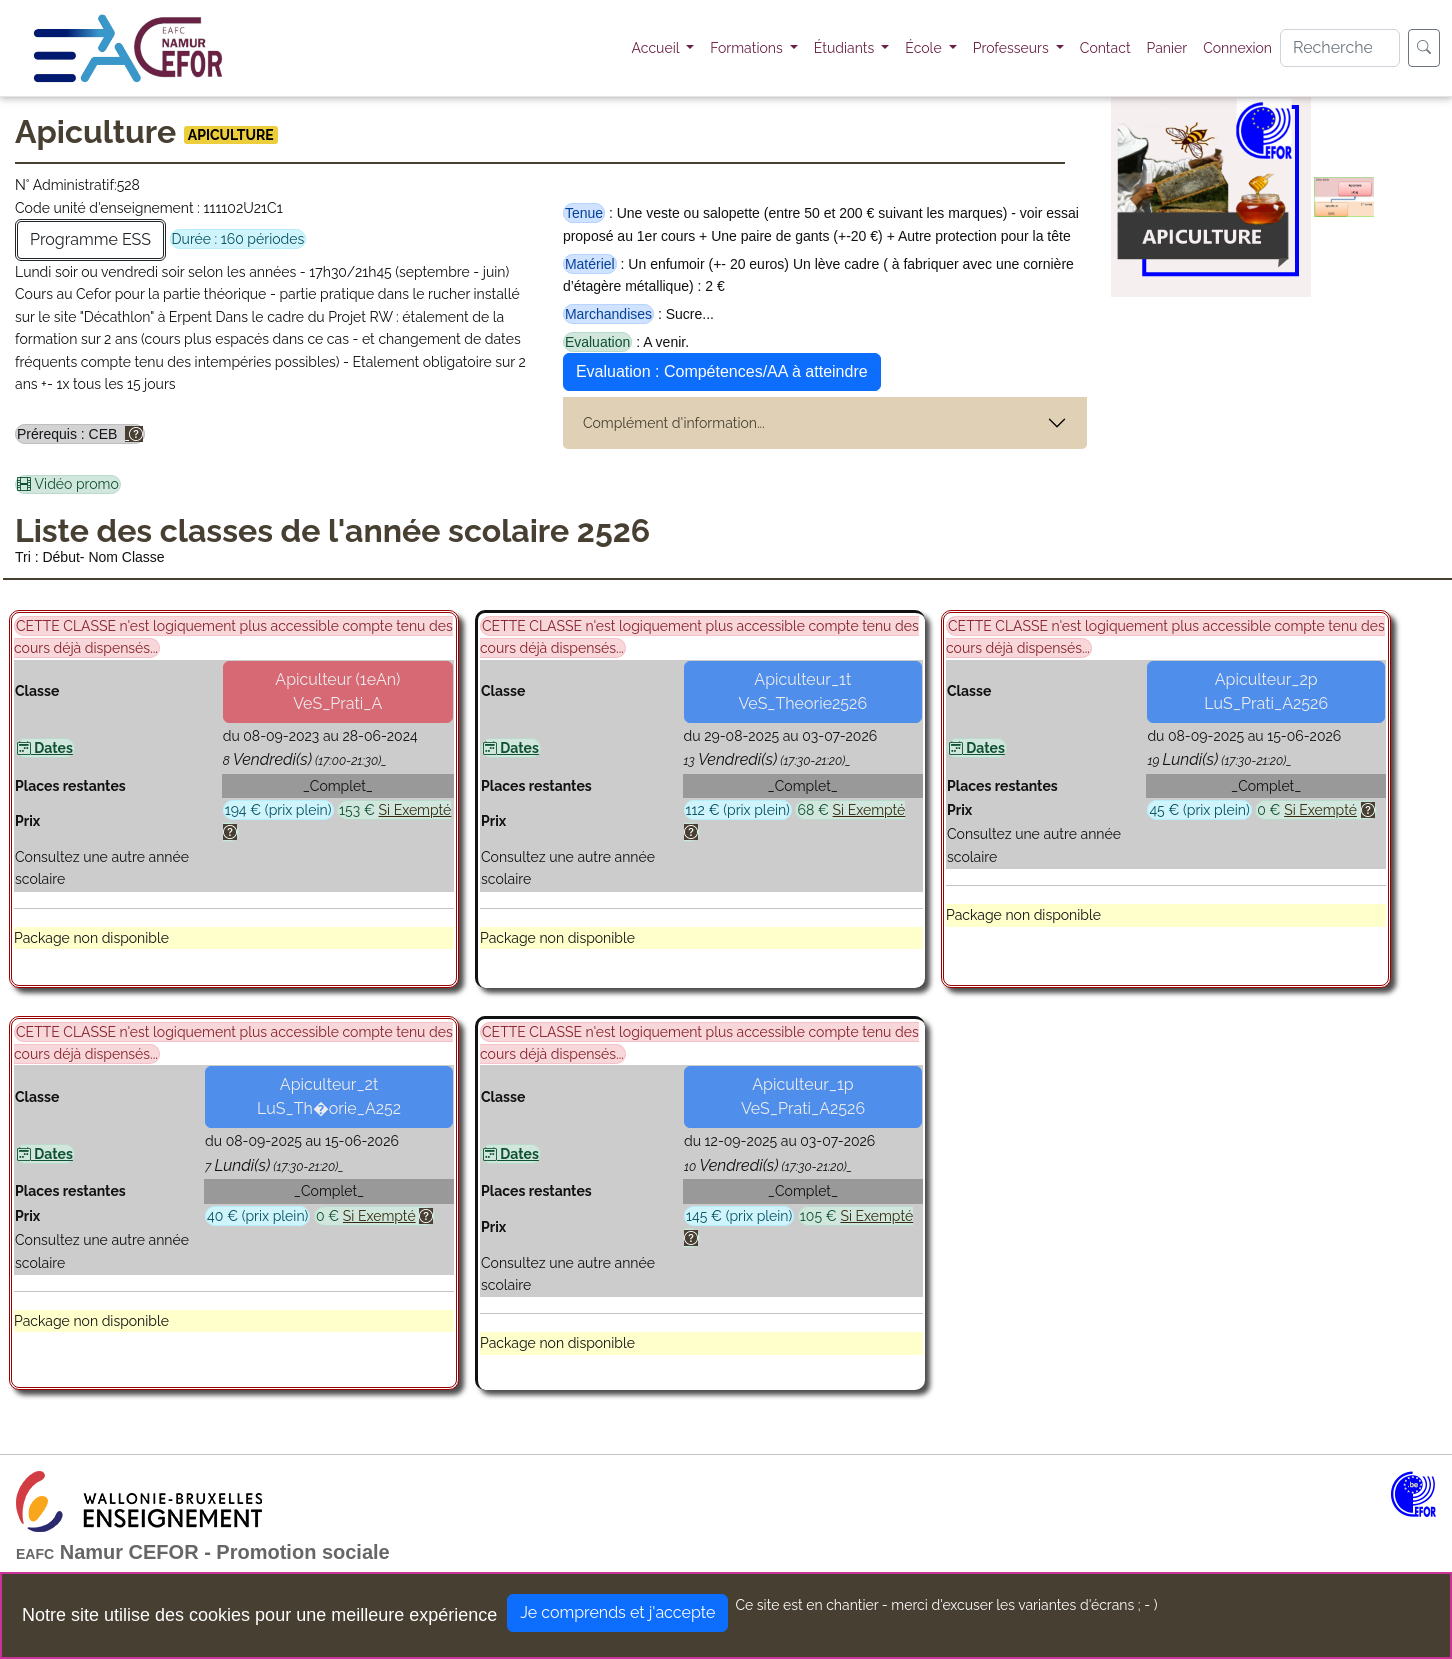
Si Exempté (415, 810)
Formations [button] (748, 48)
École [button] (925, 48)
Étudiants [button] (846, 48)
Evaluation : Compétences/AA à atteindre (722, 371)
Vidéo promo (68, 485)
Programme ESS (90, 239)
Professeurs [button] (1013, 48)
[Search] (1340, 48)
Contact (1105, 48)
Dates (45, 748)
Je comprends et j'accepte (617, 1612)
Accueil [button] (657, 48)
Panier (1167, 48)
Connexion (1237, 48)
